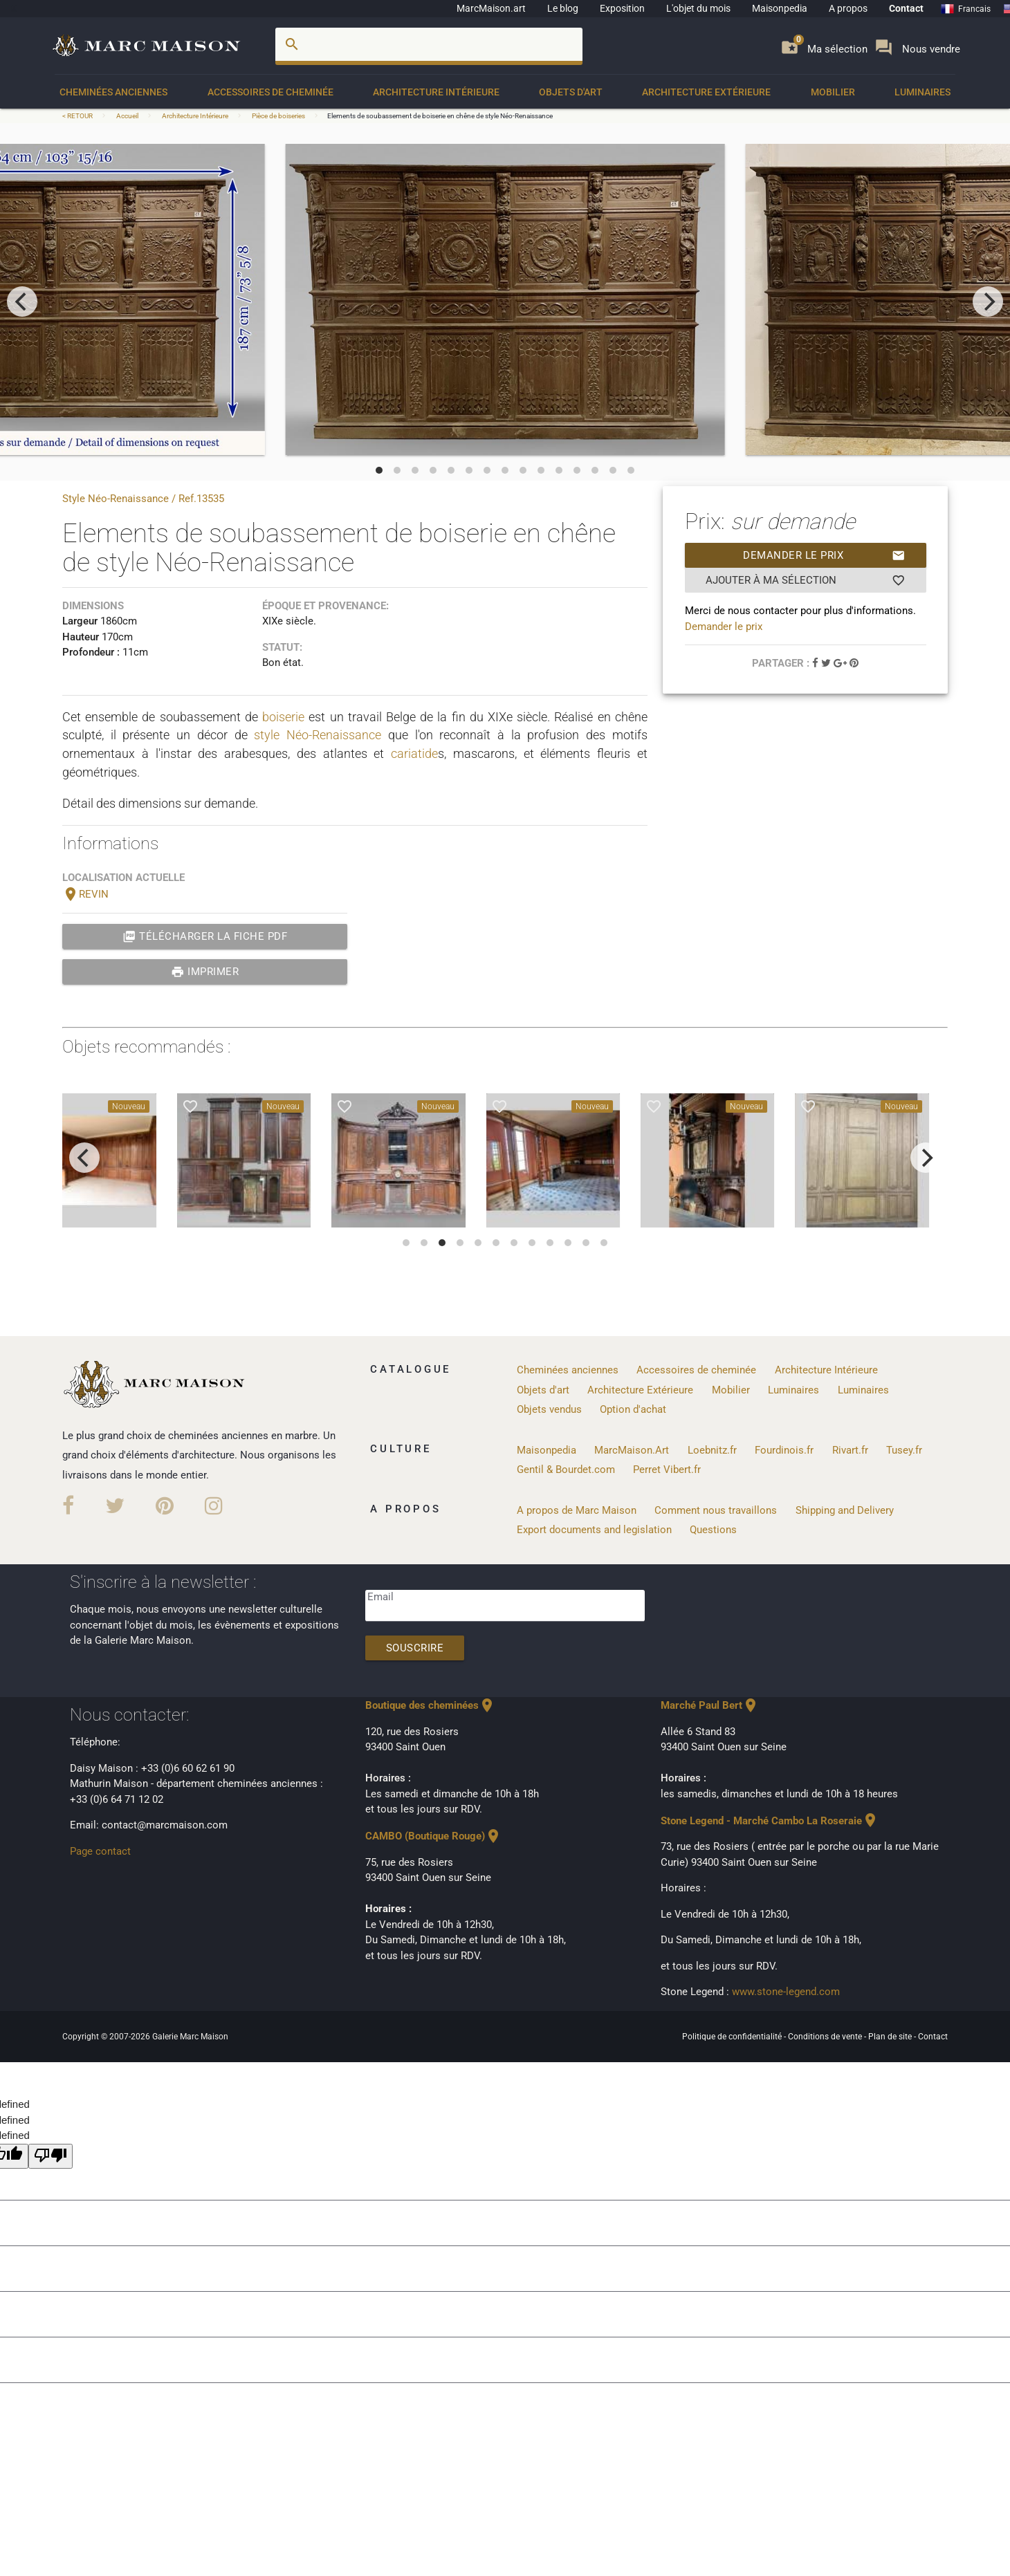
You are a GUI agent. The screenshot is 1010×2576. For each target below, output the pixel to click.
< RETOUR (78, 116)
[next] (988, 301)
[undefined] (50, 2156)
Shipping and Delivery (845, 1510)
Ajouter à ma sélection (806, 580)
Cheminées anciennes (113, 92)
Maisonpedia (779, 8)
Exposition (622, 8)
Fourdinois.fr (784, 1450)
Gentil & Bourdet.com (566, 1469)
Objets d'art (571, 92)
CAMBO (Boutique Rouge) (433, 1836)
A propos (848, 8)
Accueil (127, 116)
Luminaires (922, 92)
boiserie (283, 717)
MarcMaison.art (491, 8)
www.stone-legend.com (786, 1991)
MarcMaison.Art (631, 1450)
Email (380, 1597)
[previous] (22, 301)
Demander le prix (824, 555)
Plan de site (891, 2036)
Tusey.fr (904, 1450)
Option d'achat (633, 1409)
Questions (713, 1529)
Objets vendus (549, 1409)
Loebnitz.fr (712, 1450)
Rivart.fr (850, 1450)
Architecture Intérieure (436, 92)
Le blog (562, 8)
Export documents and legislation (594, 1529)
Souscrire (415, 1648)
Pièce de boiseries (278, 116)
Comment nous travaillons (715, 1510)
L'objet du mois (698, 8)
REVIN (85, 894)
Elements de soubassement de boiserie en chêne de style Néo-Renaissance (440, 116)
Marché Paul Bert (710, 1705)
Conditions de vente (826, 2036)
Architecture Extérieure (706, 92)
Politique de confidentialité (733, 2036)
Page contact (100, 1851)
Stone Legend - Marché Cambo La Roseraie (770, 1821)
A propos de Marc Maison (576, 1510)
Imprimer (205, 971)
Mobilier (833, 92)
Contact (906, 8)
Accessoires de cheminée (270, 92)
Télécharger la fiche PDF (205, 936)
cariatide (414, 753)
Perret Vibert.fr (667, 1469)
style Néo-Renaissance (317, 735)
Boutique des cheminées (430, 1705)
